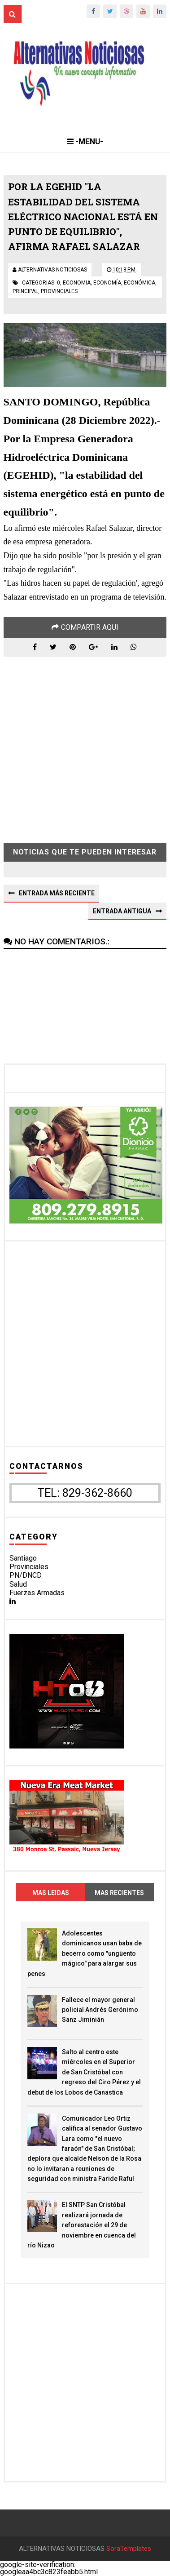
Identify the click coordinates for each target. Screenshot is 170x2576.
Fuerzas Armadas (37, 1592)
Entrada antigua (122, 911)
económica (139, 283)
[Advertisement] (85, 743)
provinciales (59, 291)
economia (77, 283)
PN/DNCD (25, 1575)
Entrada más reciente (57, 893)
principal (25, 291)
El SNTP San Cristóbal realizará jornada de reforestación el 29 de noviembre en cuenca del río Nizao (81, 2225)
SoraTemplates (128, 2548)
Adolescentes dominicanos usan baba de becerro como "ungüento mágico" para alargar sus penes (84, 1953)
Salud (18, 1584)
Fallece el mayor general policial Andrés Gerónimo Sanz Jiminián (100, 2010)
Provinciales (28, 1566)
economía (107, 283)
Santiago (23, 1558)
